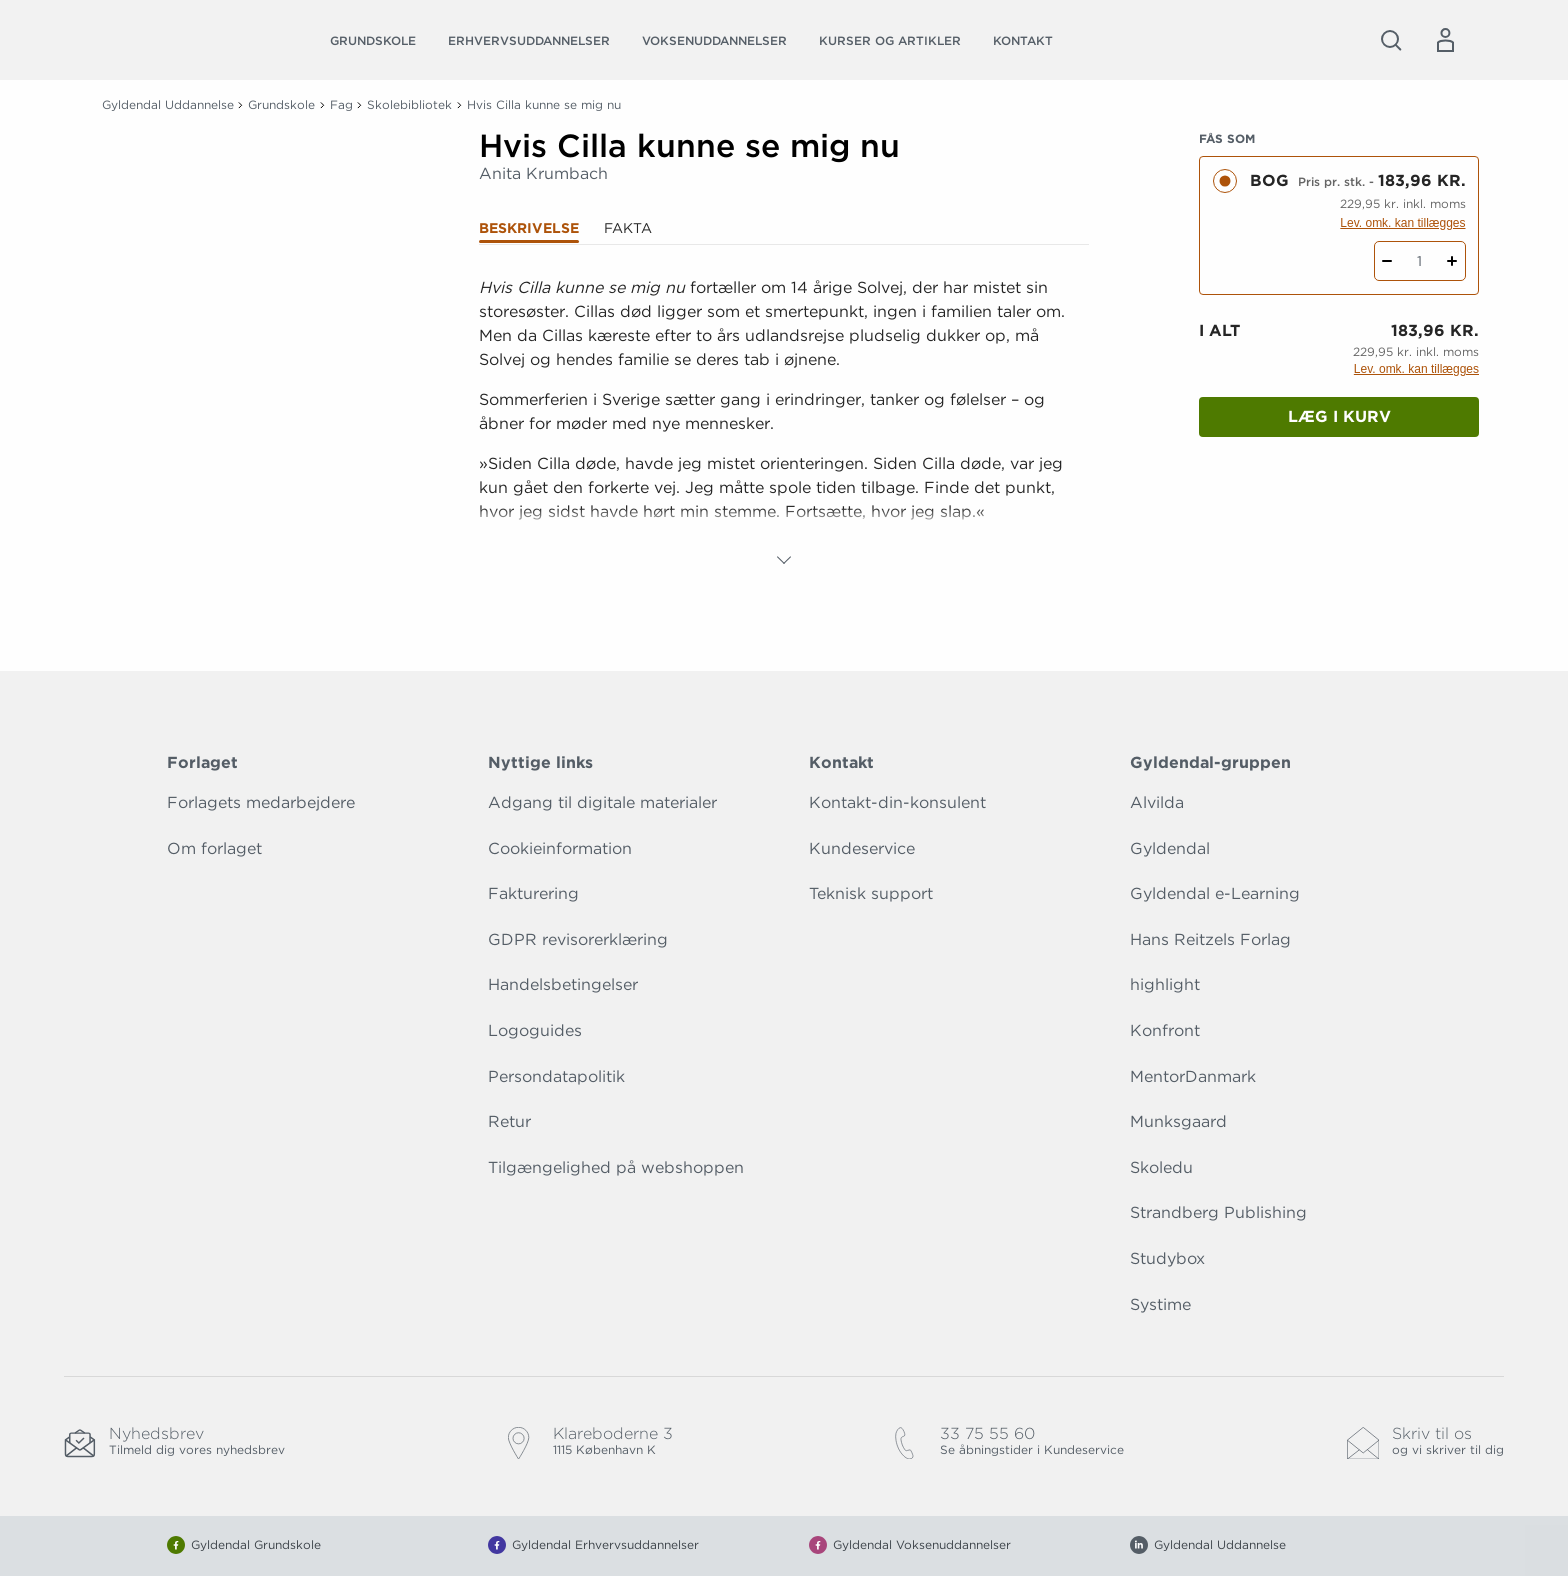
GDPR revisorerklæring (578, 939)
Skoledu (1161, 1167)
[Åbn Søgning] (1391, 40)
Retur (509, 1121)
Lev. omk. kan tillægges (1402, 223)
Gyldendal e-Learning (1215, 893)
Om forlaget (214, 848)
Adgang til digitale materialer (602, 802)
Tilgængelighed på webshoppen (616, 1167)
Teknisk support (871, 893)
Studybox (1167, 1258)
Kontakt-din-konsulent (897, 802)
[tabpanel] (784, 424)
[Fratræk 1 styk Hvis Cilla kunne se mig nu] (1387, 261)
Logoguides (535, 1030)
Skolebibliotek (409, 104)
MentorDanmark (1193, 1076)
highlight (1165, 984)
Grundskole (373, 40)
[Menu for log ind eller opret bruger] (1445, 40)
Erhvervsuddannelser (529, 40)
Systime (1160, 1304)
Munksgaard (1178, 1121)
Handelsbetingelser (563, 984)
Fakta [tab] (628, 228)
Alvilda (1157, 802)
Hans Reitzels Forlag (1210, 939)
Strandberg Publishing (1218, 1212)
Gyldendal (1170, 848)
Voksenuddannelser (714, 40)
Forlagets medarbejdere (261, 802)
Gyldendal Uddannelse (168, 104)
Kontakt (1023, 40)
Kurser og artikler (890, 40)
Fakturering (533, 893)
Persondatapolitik (556, 1076)
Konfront (1165, 1030)
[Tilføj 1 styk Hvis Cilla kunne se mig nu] (1452, 261)
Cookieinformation (560, 848)
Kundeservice (862, 848)
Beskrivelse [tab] (529, 228)
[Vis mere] (784, 560)
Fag (341, 104)
